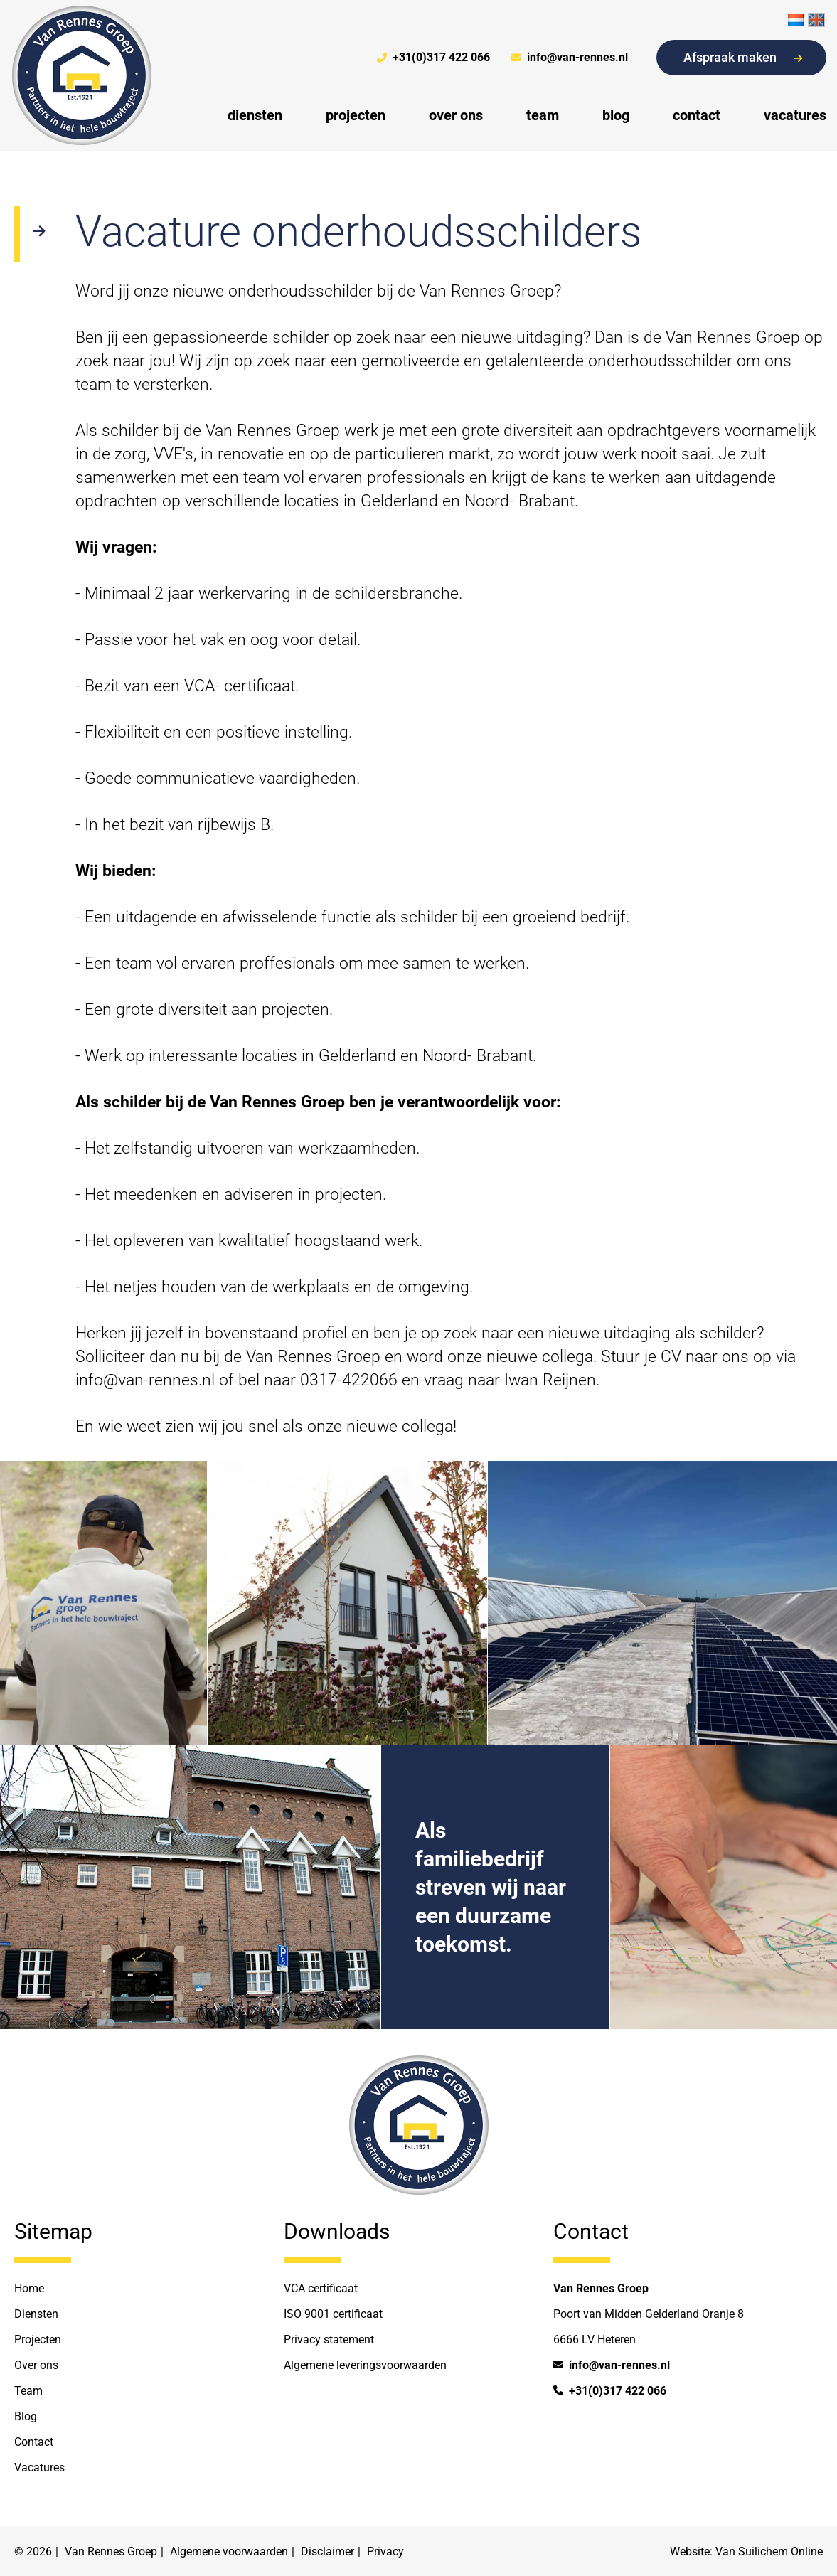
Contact (33, 2442)
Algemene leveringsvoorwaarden (365, 2365)
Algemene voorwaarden (229, 2551)
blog (615, 115)
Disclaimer (327, 2551)
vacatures (795, 115)
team (542, 115)
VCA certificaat (321, 2288)
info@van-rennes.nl (569, 57)
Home (29, 2288)
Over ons (36, 2365)
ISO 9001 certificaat (333, 2314)
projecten (355, 115)
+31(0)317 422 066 (433, 57)
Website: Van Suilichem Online (746, 2551)
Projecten (37, 2339)
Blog (25, 2416)
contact (696, 115)
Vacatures (39, 2467)
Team (28, 2390)
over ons (456, 115)
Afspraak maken (742, 57)
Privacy (385, 2551)
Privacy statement (329, 2339)
